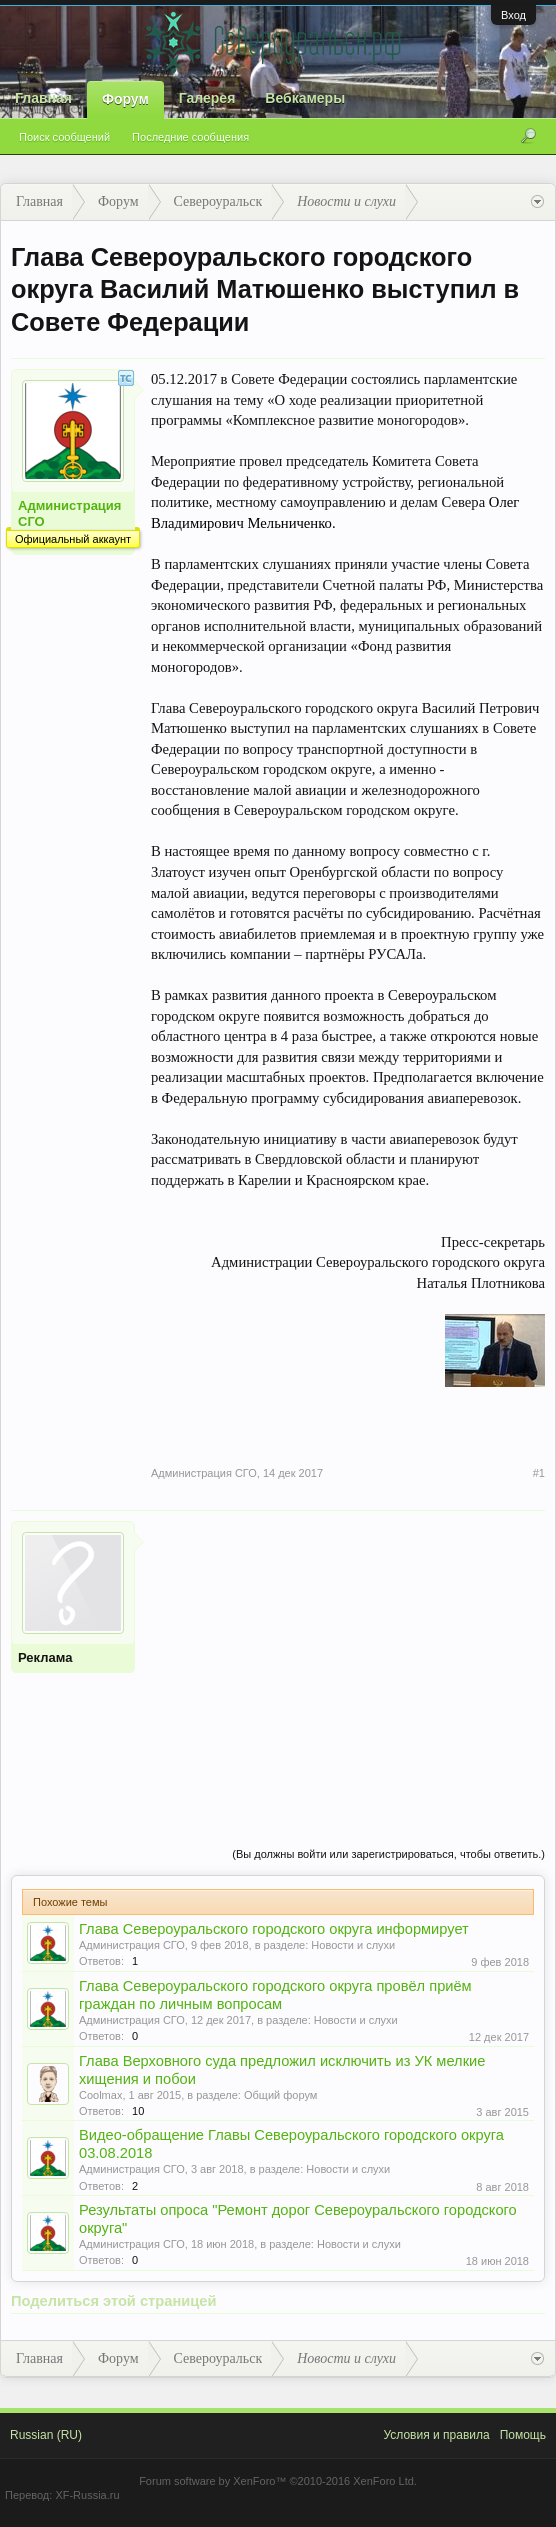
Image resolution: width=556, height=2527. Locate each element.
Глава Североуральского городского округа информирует (274, 1929)
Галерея (207, 98)
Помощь (523, 2435)
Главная (43, 98)
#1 (539, 1473)
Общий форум (280, 2095)
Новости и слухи (353, 1945)
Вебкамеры (305, 98)
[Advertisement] (348, 1661)
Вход (513, 15)
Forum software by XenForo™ (278, 2481)
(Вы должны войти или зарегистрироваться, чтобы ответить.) (388, 1854)
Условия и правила (436, 2435)
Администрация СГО (69, 513)
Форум (125, 99)
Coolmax (100, 2095)
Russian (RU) (46, 2435)
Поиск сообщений (64, 137)
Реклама (45, 1657)
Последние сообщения (190, 137)
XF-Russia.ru (87, 2495)
